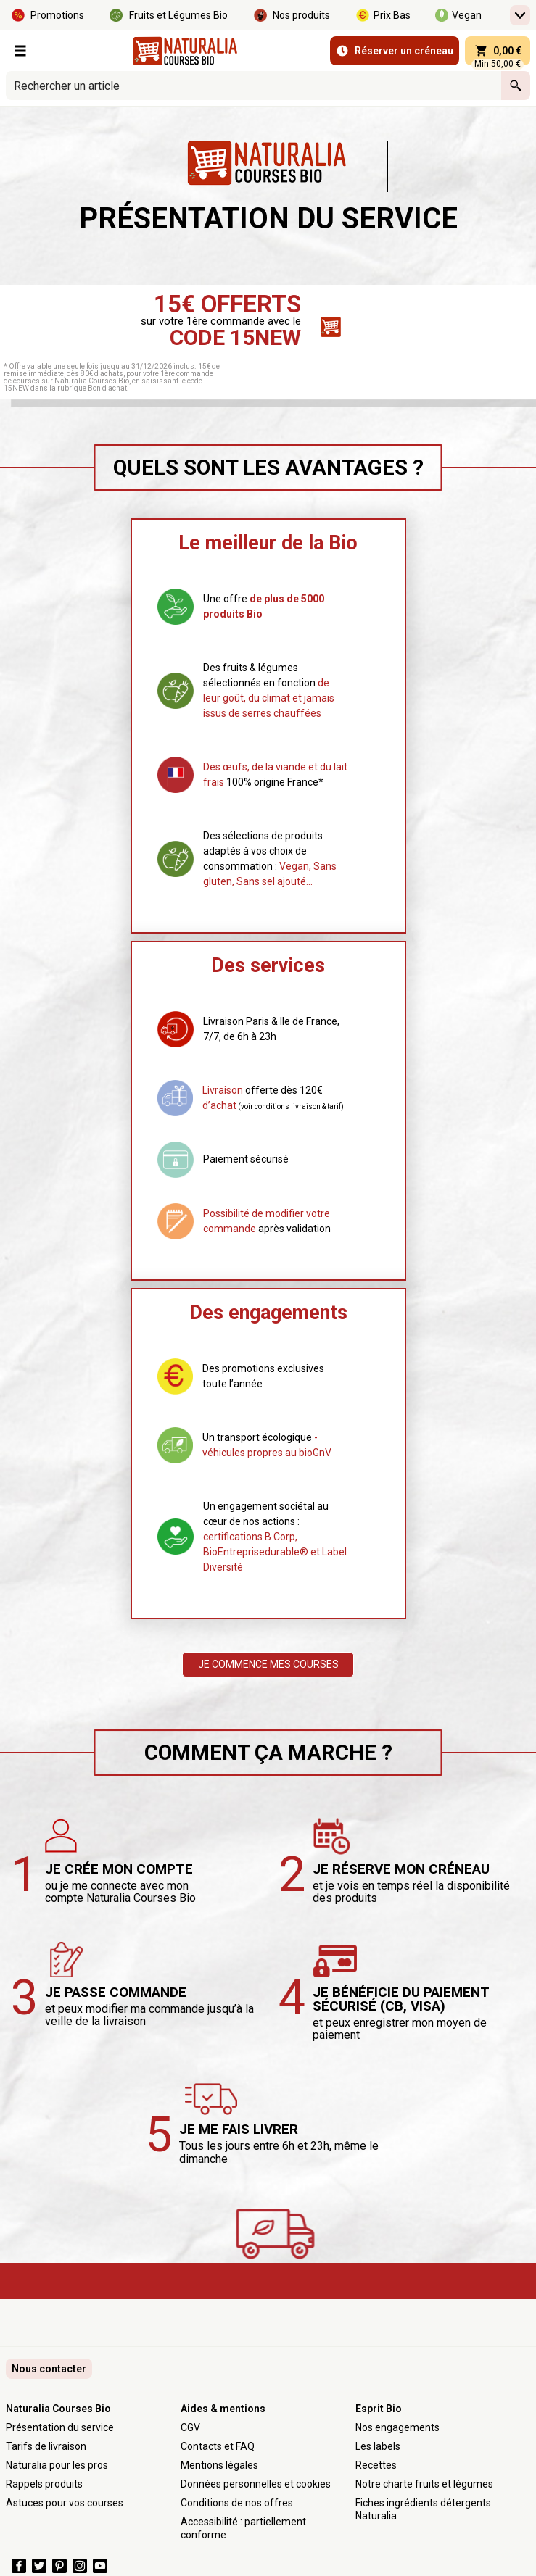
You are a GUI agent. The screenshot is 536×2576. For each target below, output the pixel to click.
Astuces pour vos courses (64, 2503)
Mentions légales (219, 2465)
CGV (190, 2427)
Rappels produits (44, 2484)
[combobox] (253, 85)
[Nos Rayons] (20, 50)
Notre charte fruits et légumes (424, 2484)
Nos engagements (397, 2427)
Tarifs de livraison (46, 2446)
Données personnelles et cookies (256, 2484)
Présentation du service (60, 2427)
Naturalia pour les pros (57, 2465)
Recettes (376, 2465)
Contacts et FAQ (218, 2446)
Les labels (377, 2446)
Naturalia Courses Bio (141, 1898)
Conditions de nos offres (237, 2503)
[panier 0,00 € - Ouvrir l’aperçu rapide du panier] (497, 50)
